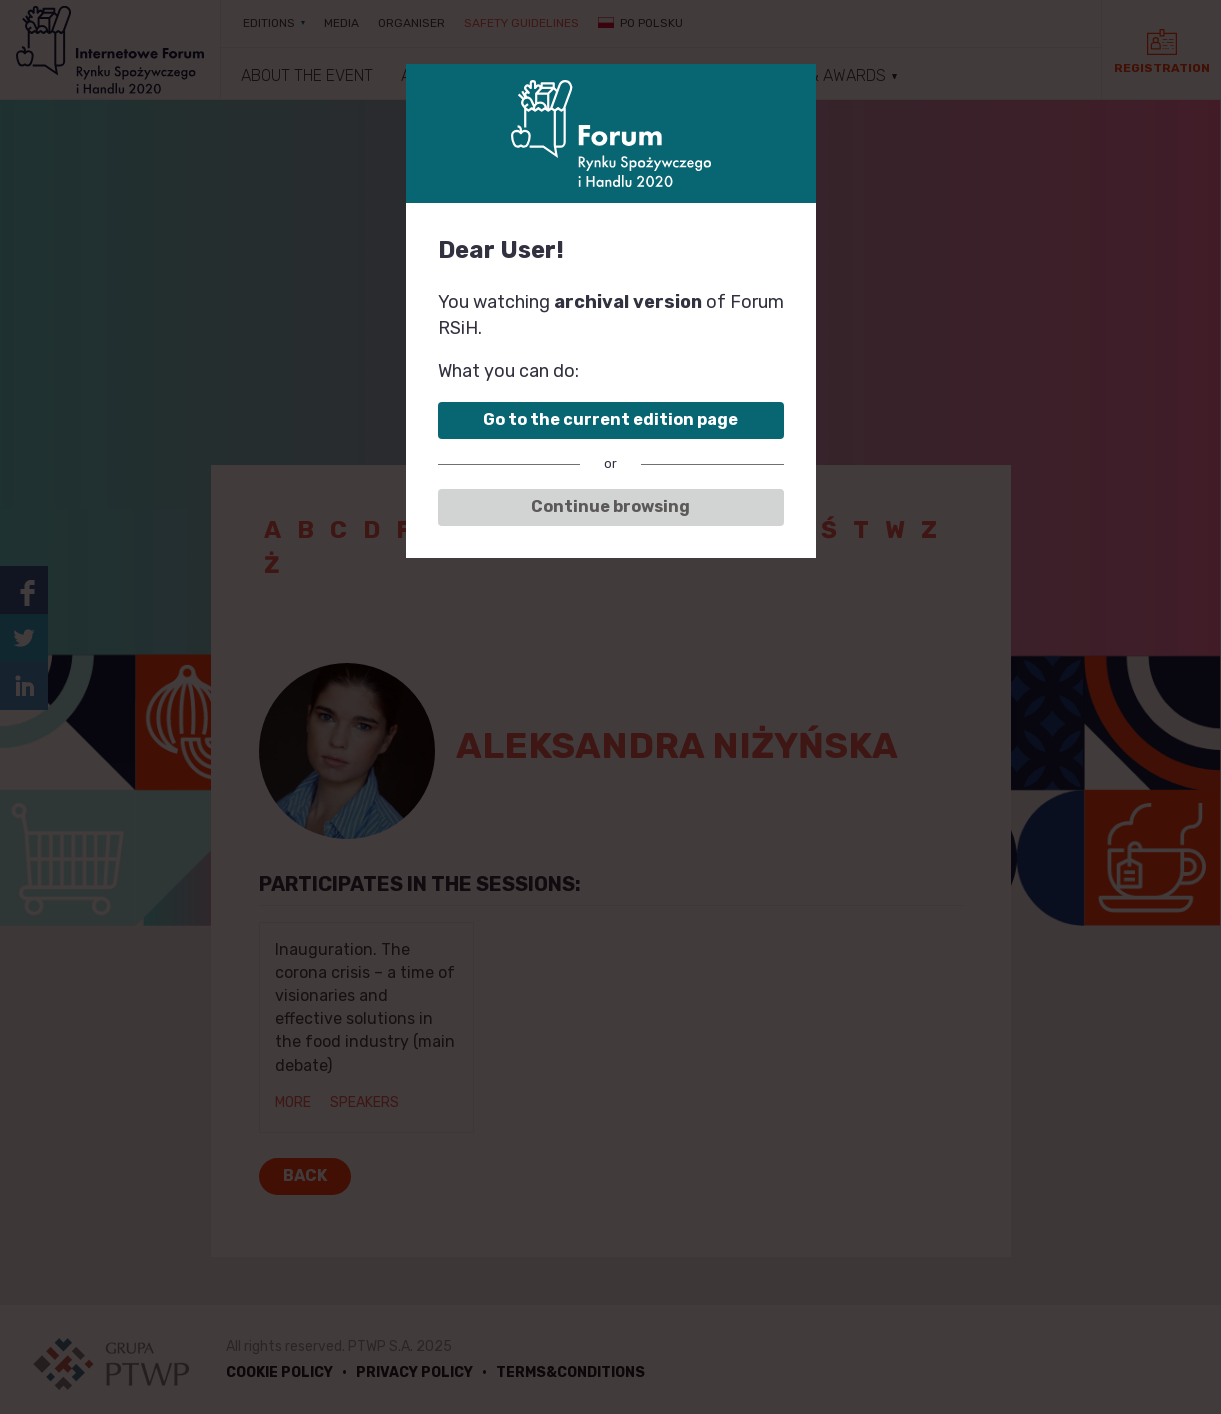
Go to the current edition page (610, 419)
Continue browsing (610, 506)
